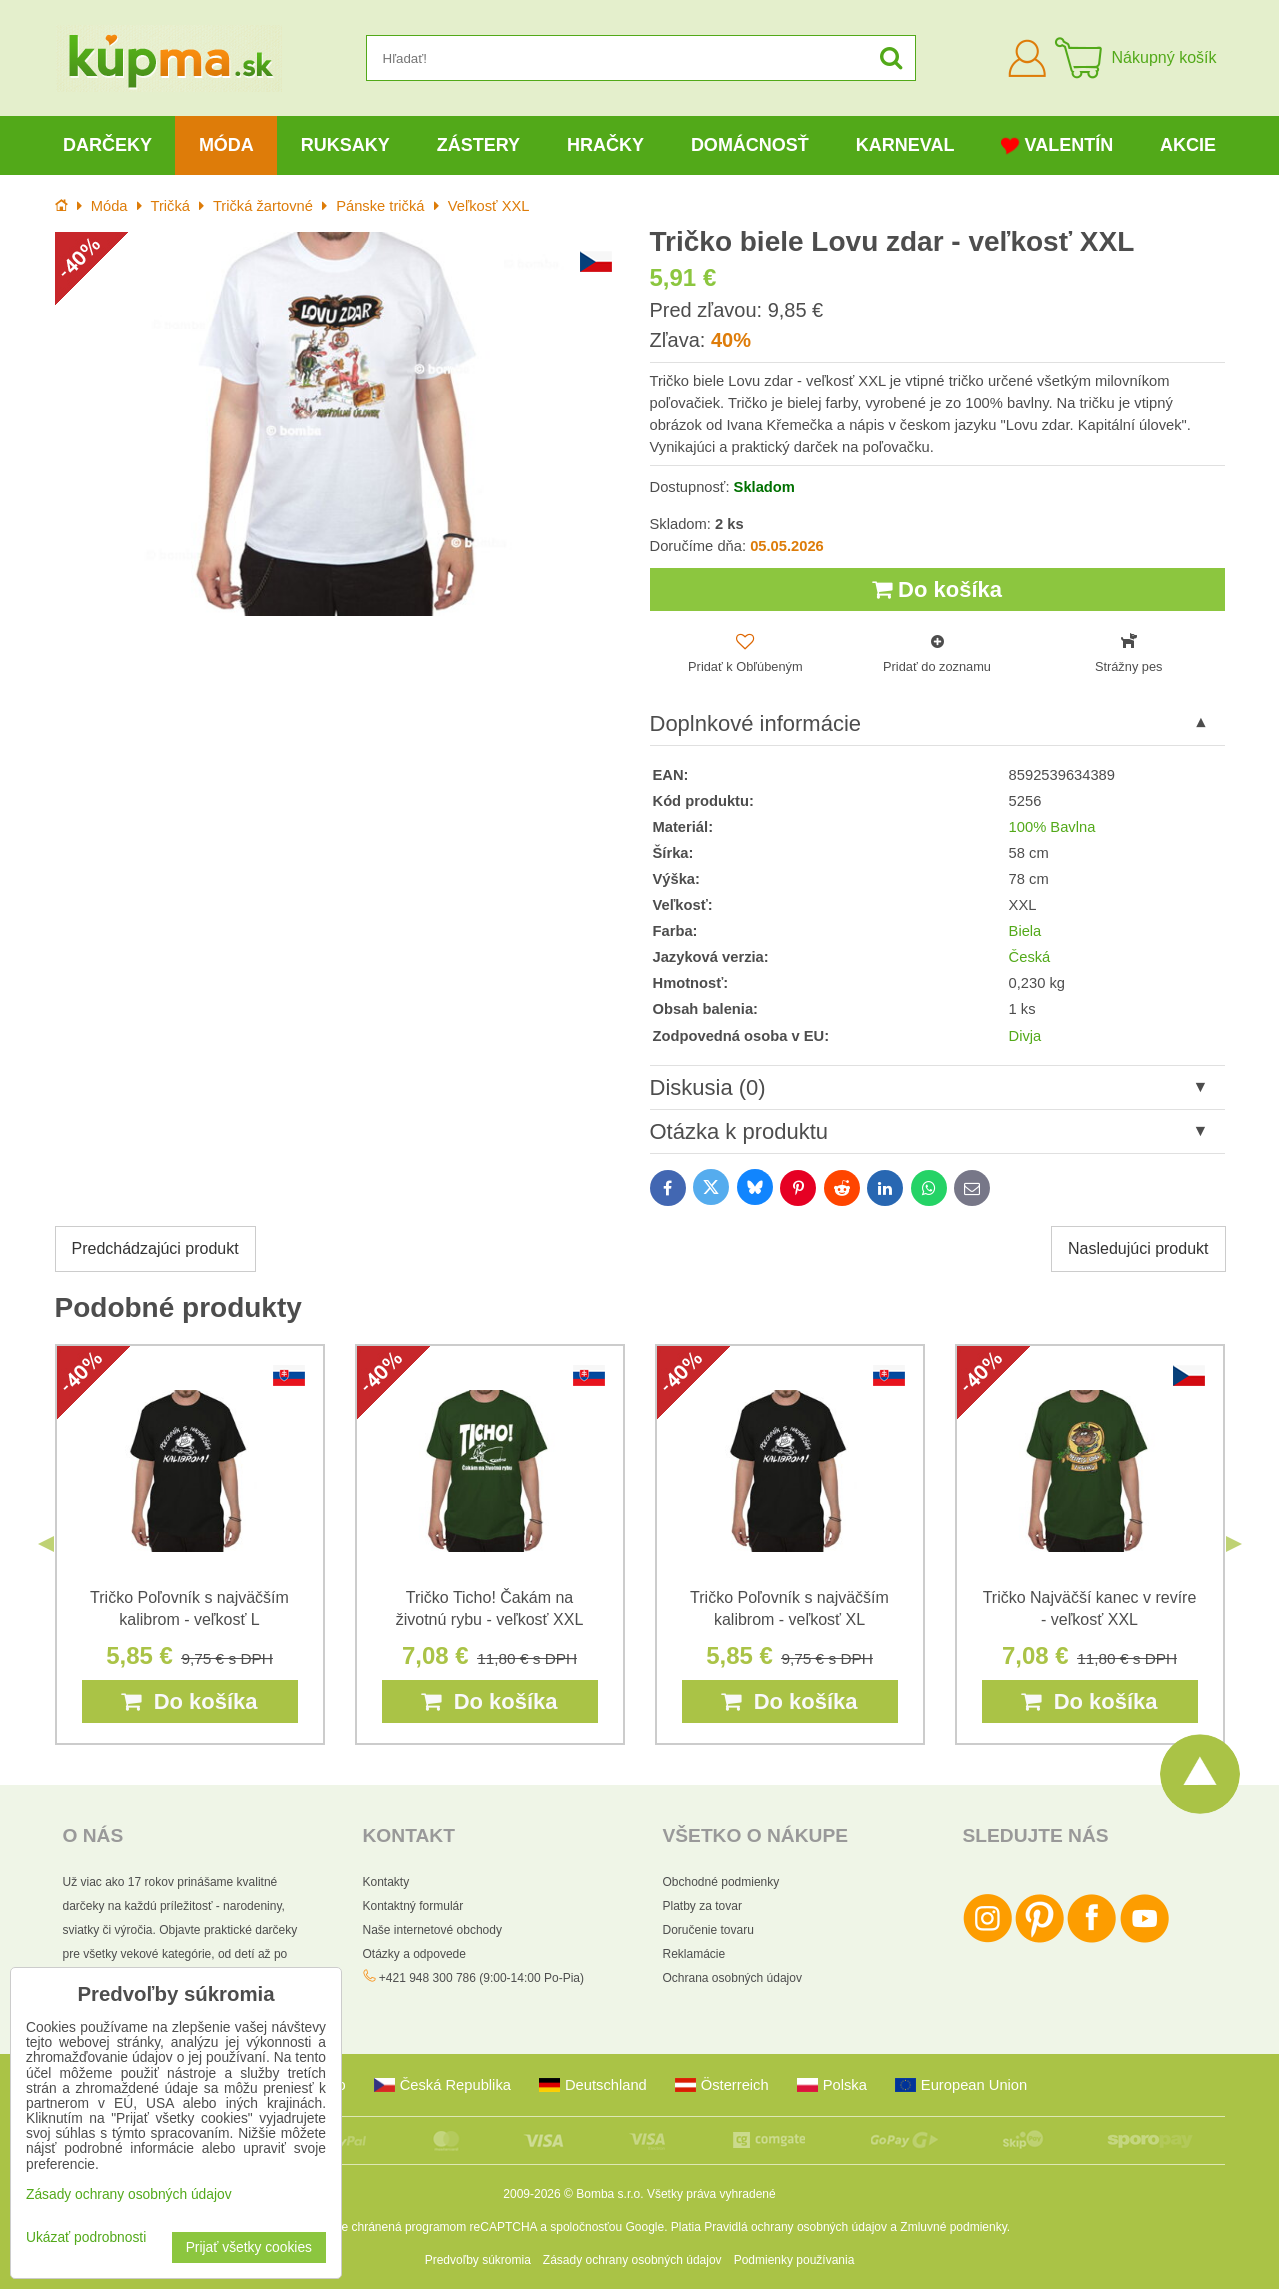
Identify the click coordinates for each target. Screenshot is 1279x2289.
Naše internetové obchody (432, 1930)
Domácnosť (750, 145)
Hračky (605, 145)
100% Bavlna (1052, 827)
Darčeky (107, 145)
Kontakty (386, 1882)
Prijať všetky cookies (249, 2247)
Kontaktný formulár (413, 1906)
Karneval (905, 145)
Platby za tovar (702, 1906)
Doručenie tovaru (708, 1930)
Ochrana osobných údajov (732, 1978)
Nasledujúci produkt (1138, 1248)
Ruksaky (345, 145)
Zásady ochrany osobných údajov (632, 2260)
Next (1234, 1544)
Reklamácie (694, 1954)
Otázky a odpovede (414, 1954)
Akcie (1188, 145)
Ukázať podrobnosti (86, 2237)
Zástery (478, 145)
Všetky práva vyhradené (711, 2194)
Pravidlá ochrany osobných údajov (795, 2227)
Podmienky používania (794, 2260)
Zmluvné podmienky (953, 2227)
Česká (1030, 957)
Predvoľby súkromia (478, 2260)
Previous (46, 1544)
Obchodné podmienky (721, 1882)
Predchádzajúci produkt (155, 1248)
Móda (226, 145)
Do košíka (937, 589)
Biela (1025, 931)
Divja (1025, 1036)
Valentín (1057, 145)
